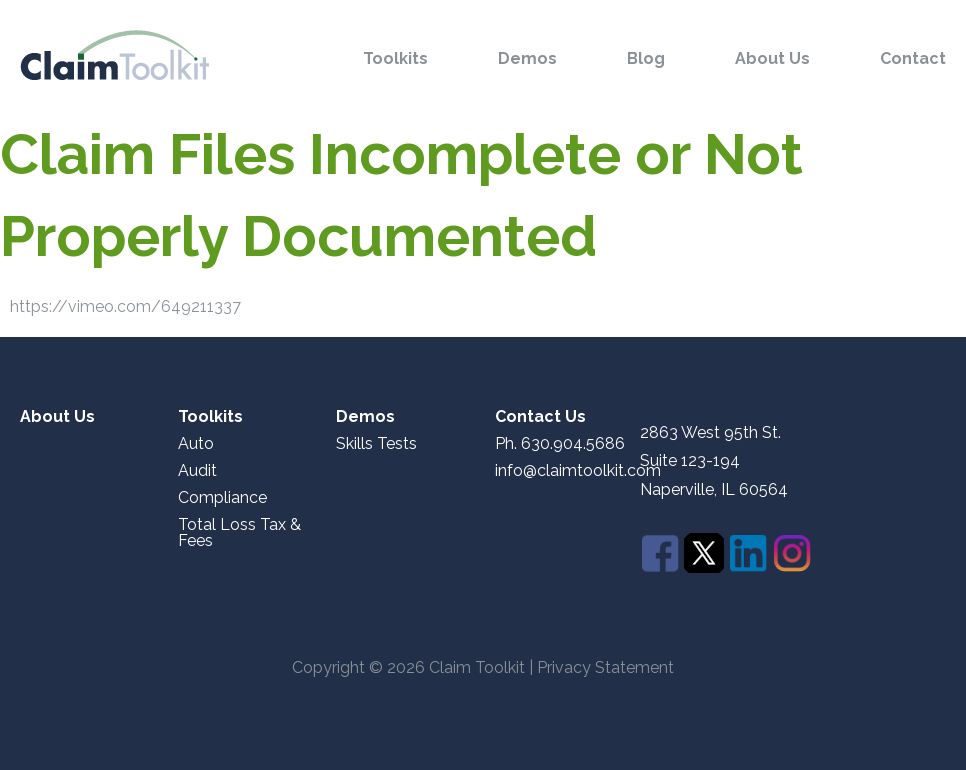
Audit (197, 471)
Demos (527, 59)
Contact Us (540, 417)
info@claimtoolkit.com (578, 471)
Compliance (222, 498)
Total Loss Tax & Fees (239, 533)
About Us (772, 59)
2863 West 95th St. (710, 433)
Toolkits (395, 59)
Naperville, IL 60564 (714, 490)
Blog (646, 59)
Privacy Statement (605, 667)
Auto (196, 444)
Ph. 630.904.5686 (560, 444)
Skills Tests (376, 444)
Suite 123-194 (690, 460)
